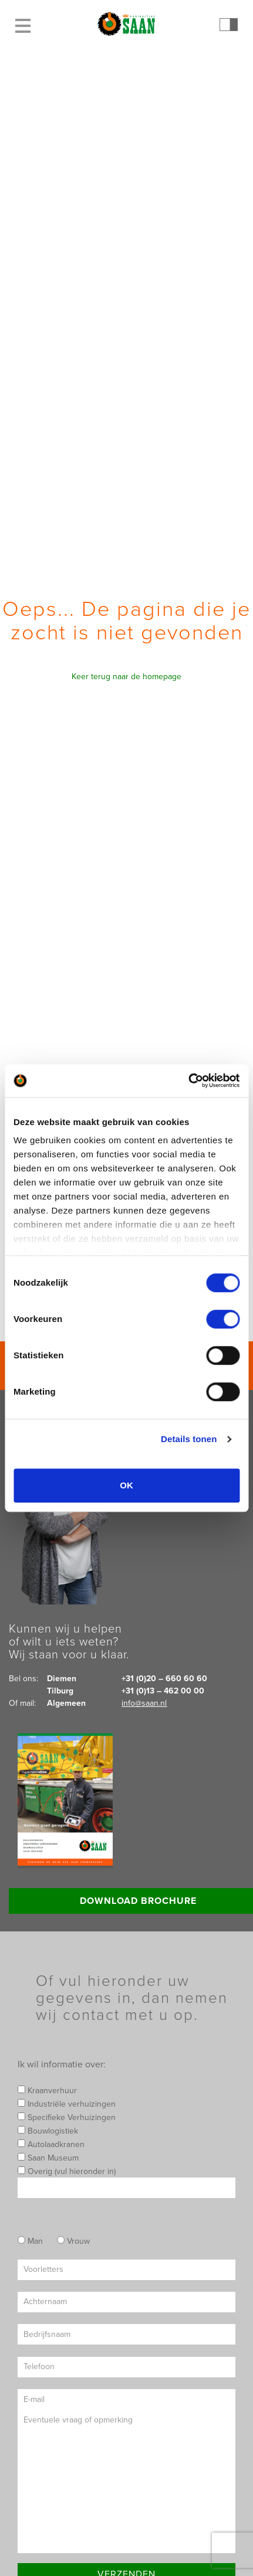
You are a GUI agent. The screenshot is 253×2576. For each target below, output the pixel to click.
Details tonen (189, 1439)
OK (126, 1485)
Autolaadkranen (51, 2144)
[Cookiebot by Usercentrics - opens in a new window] (188, 1080)
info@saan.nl (144, 1703)
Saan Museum (48, 2158)
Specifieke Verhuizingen (67, 2117)
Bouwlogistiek (48, 2131)
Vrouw (73, 2241)
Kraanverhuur (47, 2090)
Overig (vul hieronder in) (126, 2181)
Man (30, 2241)
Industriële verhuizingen (67, 2104)
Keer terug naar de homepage (126, 676)
